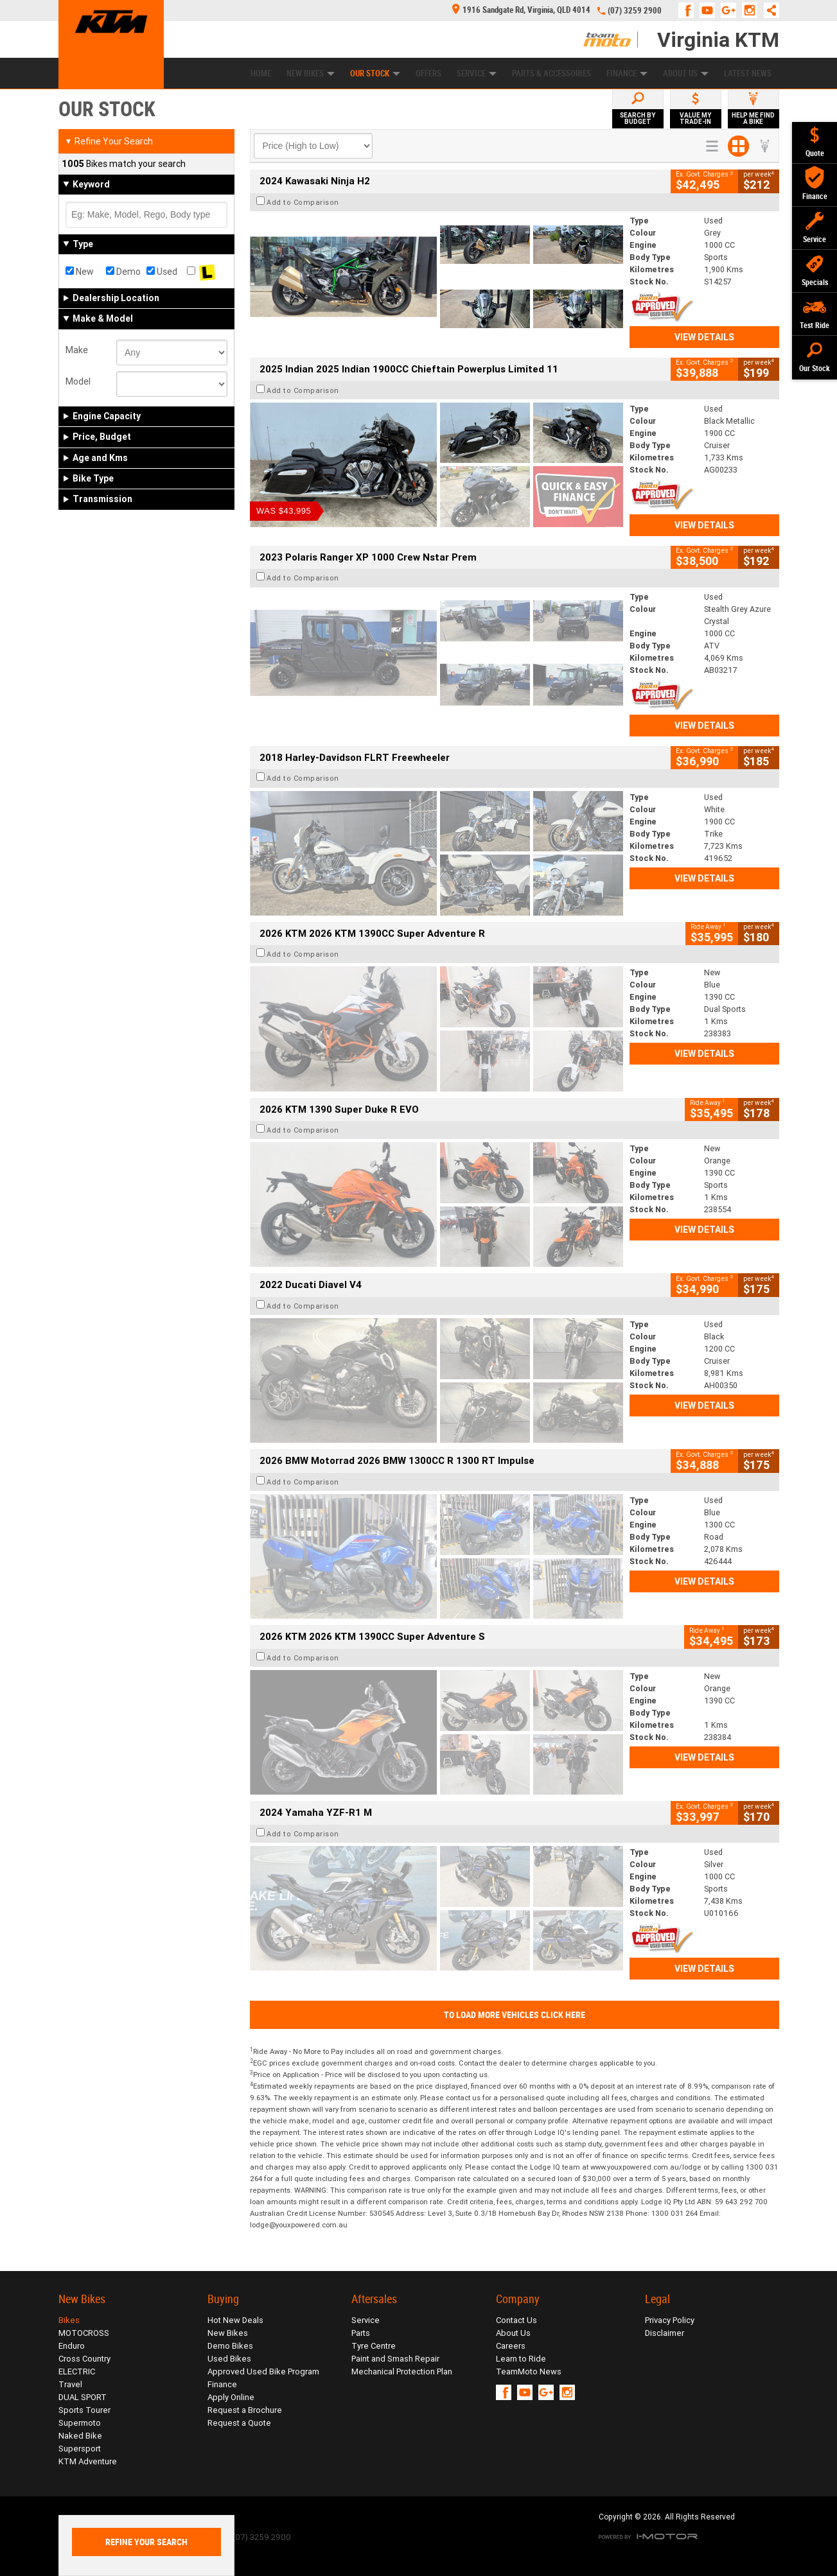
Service (477, 73)
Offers (428, 73)
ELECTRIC (76, 2371)
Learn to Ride (521, 2358)
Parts (360, 2333)
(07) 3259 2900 (635, 10)
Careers (510, 2345)
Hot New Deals (235, 2320)
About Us (686, 73)
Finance (627, 73)
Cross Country (84, 2358)
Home (261, 73)
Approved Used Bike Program (263, 2371)
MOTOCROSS (83, 2333)
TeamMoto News (528, 2371)
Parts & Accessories (551, 73)
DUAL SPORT (82, 2397)
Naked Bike (80, 2435)
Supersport (79, 2448)
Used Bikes (229, 2358)
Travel (70, 2384)
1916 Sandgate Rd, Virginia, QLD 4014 (521, 10)
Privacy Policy (669, 2320)
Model (78, 381)
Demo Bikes (230, 2345)
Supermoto (79, 2422)
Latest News (747, 73)
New (80, 271)
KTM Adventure (87, 2461)
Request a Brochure (244, 2410)
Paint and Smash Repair (395, 2358)
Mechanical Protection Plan (401, 2371)
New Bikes (310, 73)
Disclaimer (664, 2333)
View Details (704, 337)
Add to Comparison (303, 202)
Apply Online (230, 2397)
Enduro (71, 2345)
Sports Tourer (84, 2410)
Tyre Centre (373, 2345)
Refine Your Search (109, 141)
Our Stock (375, 73)
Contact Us (516, 2320)
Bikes (69, 2320)
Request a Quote (239, 2422)
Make (77, 350)
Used (161, 271)
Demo (123, 271)
